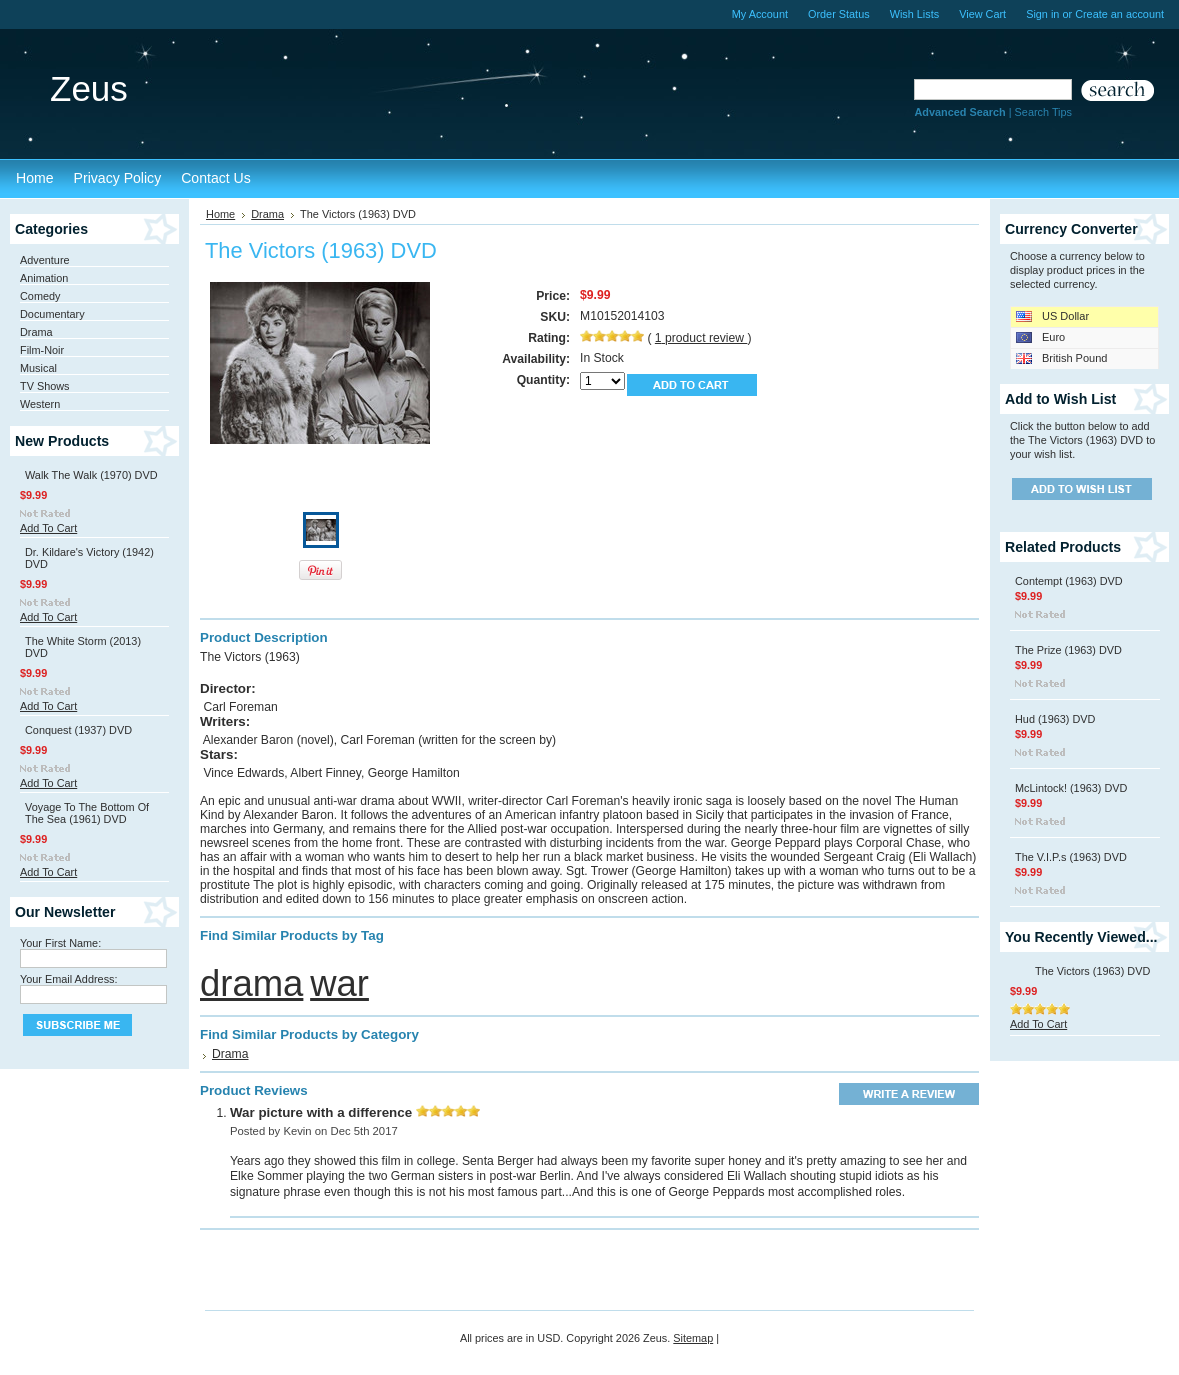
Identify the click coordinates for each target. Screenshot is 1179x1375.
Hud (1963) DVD (1055, 719)
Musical (38, 368)
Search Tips (1043, 112)
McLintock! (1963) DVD (1071, 788)
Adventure (45, 260)
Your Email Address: (69, 979)
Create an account (1119, 14)
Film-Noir (42, 350)
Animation (44, 278)
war (339, 983)
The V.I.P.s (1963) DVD (1071, 857)
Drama (36, 332)
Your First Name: (60, 943)
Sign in (1042, 14)
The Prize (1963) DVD (1068, 650)
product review (701, 338)
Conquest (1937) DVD (78, 730)
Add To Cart (48, 528)
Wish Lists (915, 14)
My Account (760, 14)
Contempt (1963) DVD (1069, 581)
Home (220, 214)
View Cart (982, 14)
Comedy (40, 296)
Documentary (52, 314)
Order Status (839, 14)
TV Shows (45, 386)
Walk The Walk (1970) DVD (91, 475)
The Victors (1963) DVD (1092, 971)
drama (251, 983)
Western (40, 404)
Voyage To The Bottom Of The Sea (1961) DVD (87, 813)
